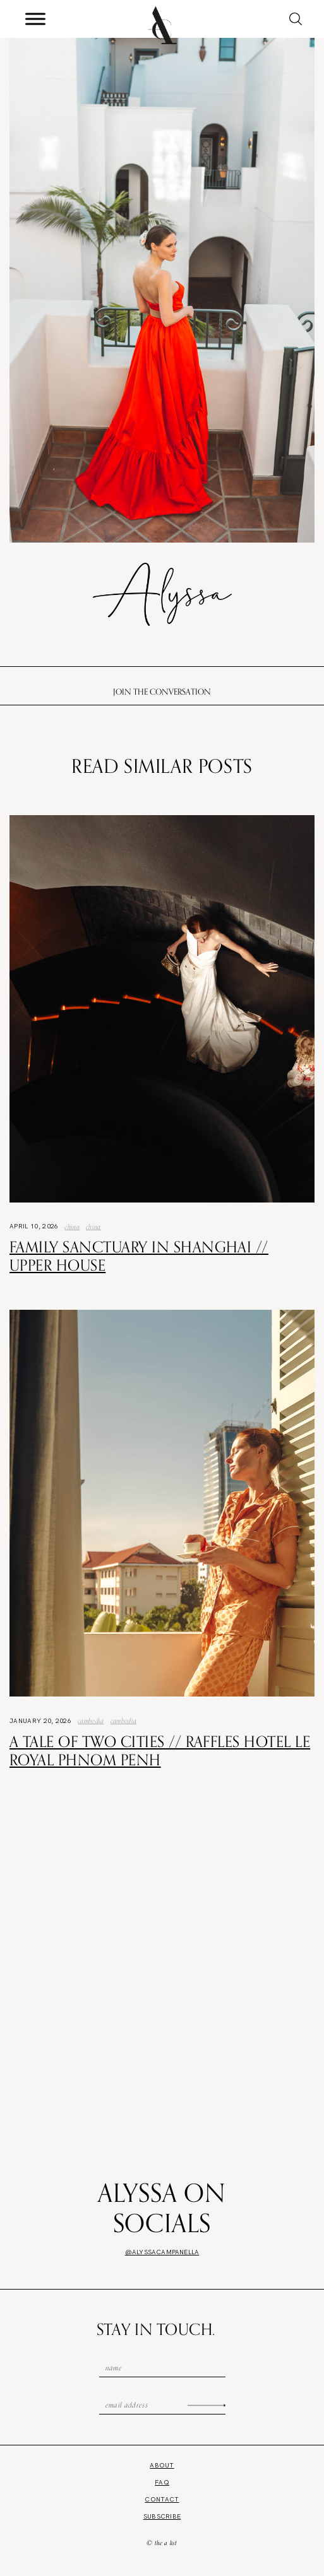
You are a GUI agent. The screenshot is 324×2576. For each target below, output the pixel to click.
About (162, 2465)
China (72, 1226)
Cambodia (91, 1720)
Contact (162, 2499)
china (93, 1226)
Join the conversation (162, 691)
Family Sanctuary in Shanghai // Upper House (138, 1255)
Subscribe (162, 2516)
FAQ (162, 2482)
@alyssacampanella (162, 2252)
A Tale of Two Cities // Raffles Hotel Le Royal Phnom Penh (159, 1750)
